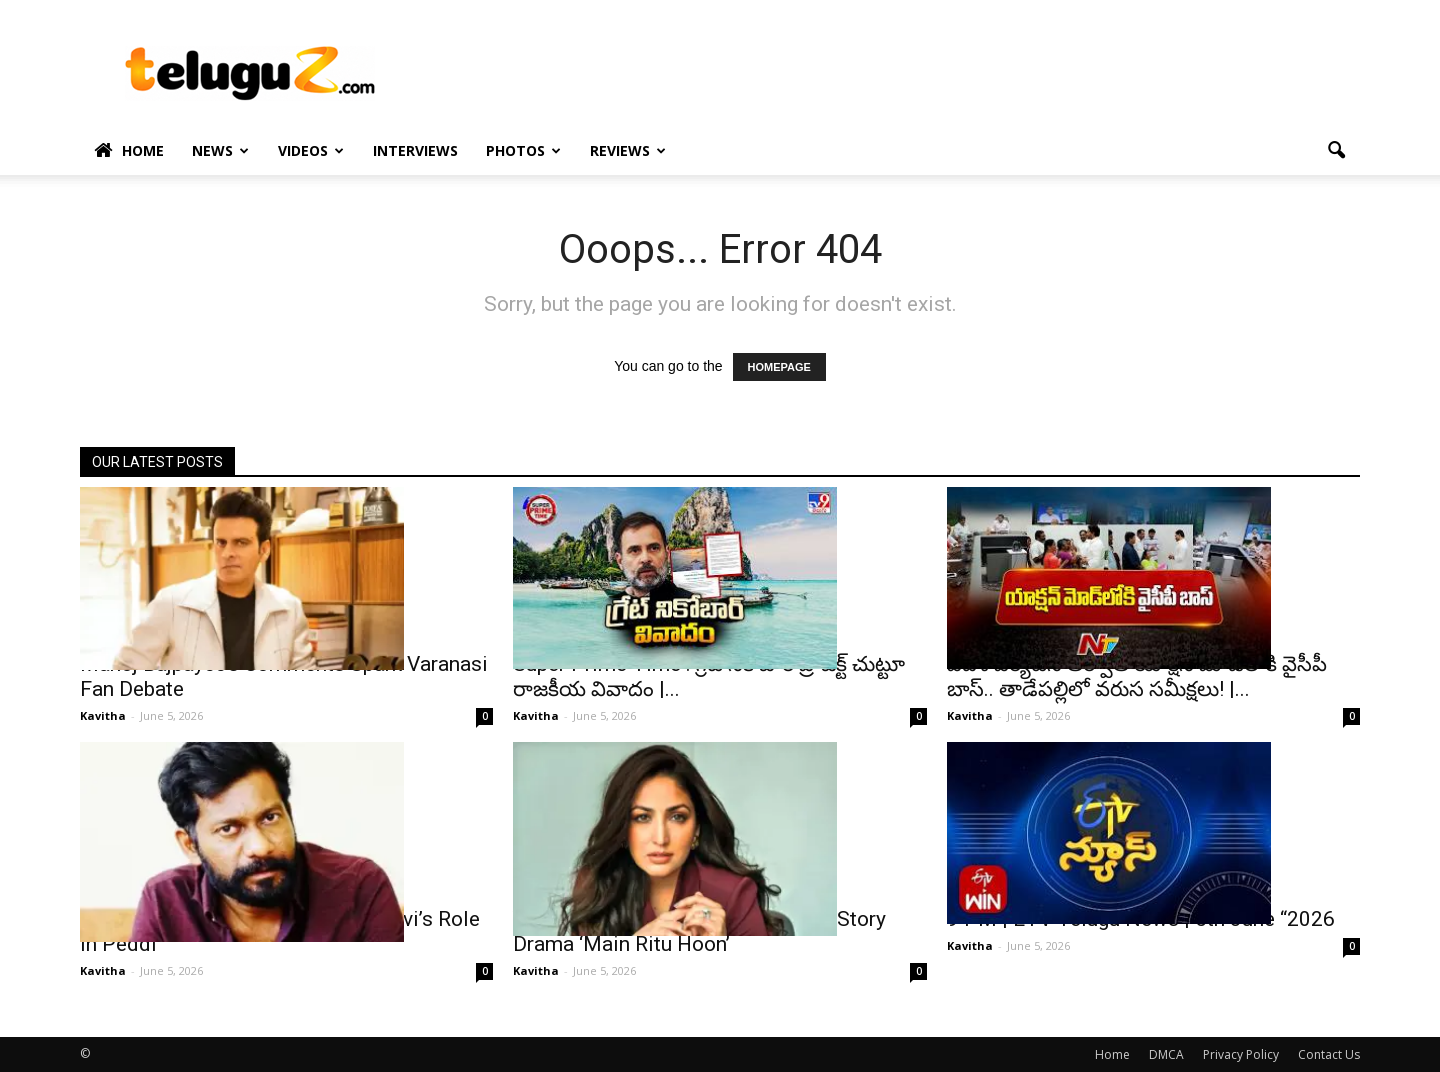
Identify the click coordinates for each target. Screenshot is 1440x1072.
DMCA (1166, 1054)
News (220, 150)
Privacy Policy (1241, 1054)
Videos (311, 150)
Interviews (415, 150)
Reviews (628, 150)
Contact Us (1329, 1054)
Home (129, 151)
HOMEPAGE (779, 367)
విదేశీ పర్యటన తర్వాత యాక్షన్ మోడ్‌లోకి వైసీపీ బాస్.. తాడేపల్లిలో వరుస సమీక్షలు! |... (1137, 676)
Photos (523, 150)
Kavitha (103, 715)
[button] (1336, 151)
